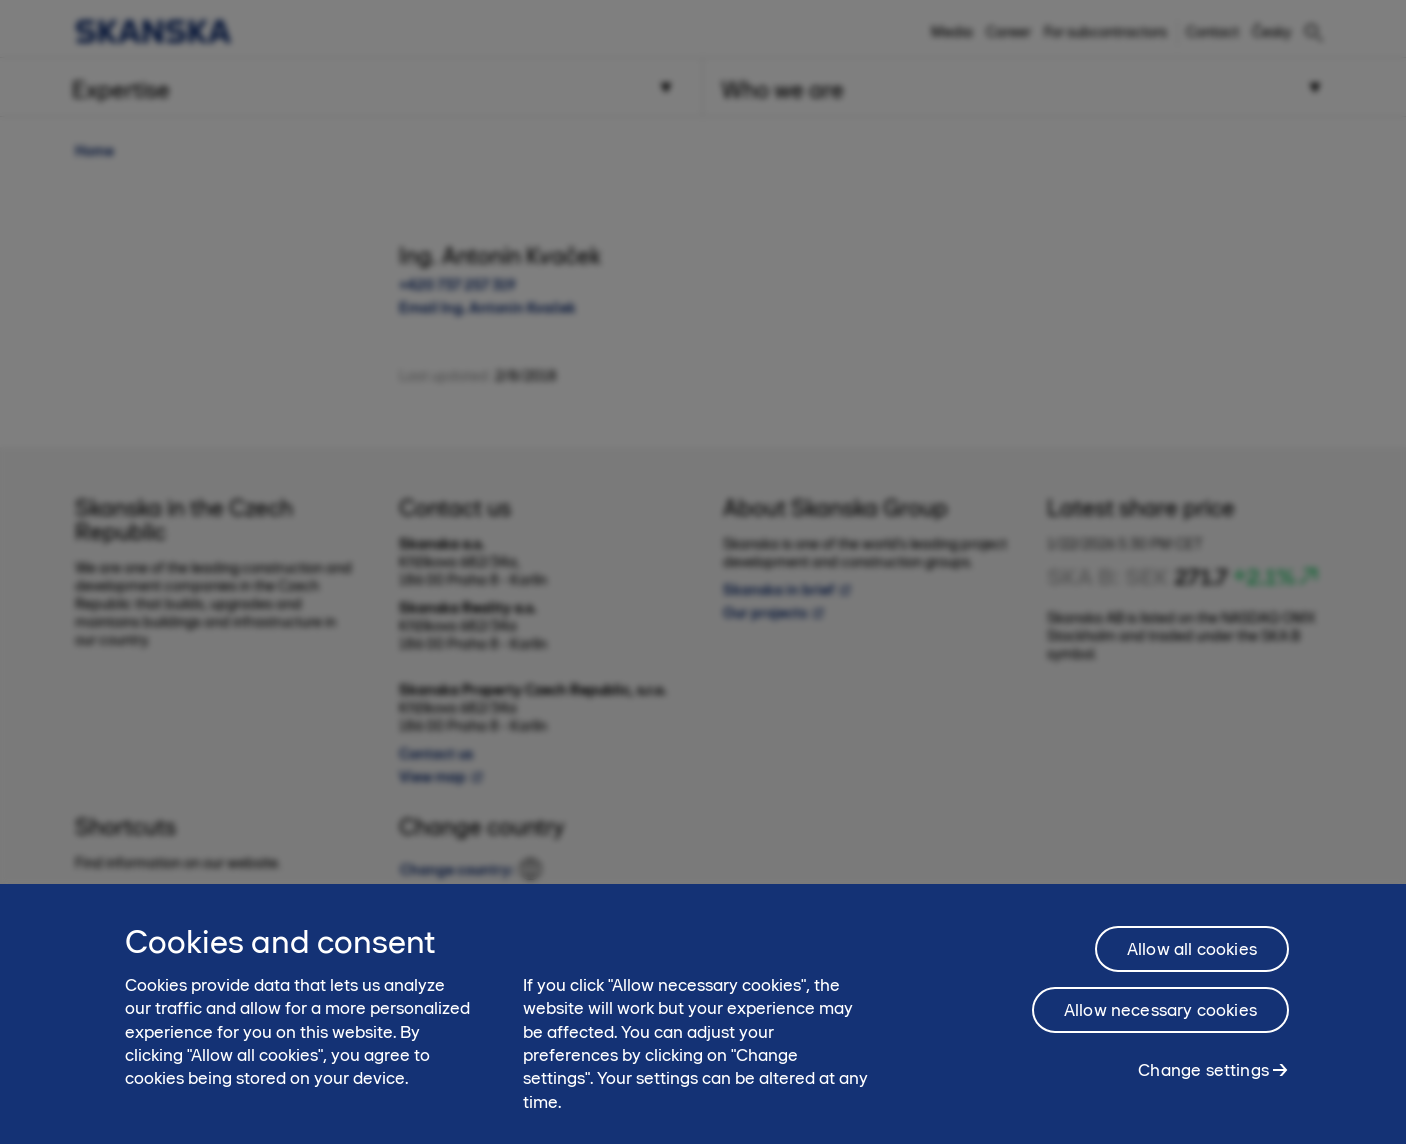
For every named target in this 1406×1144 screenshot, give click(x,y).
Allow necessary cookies (1160, 1020)
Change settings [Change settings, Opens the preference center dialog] (1203, 1080)
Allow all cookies (1192, 959)
